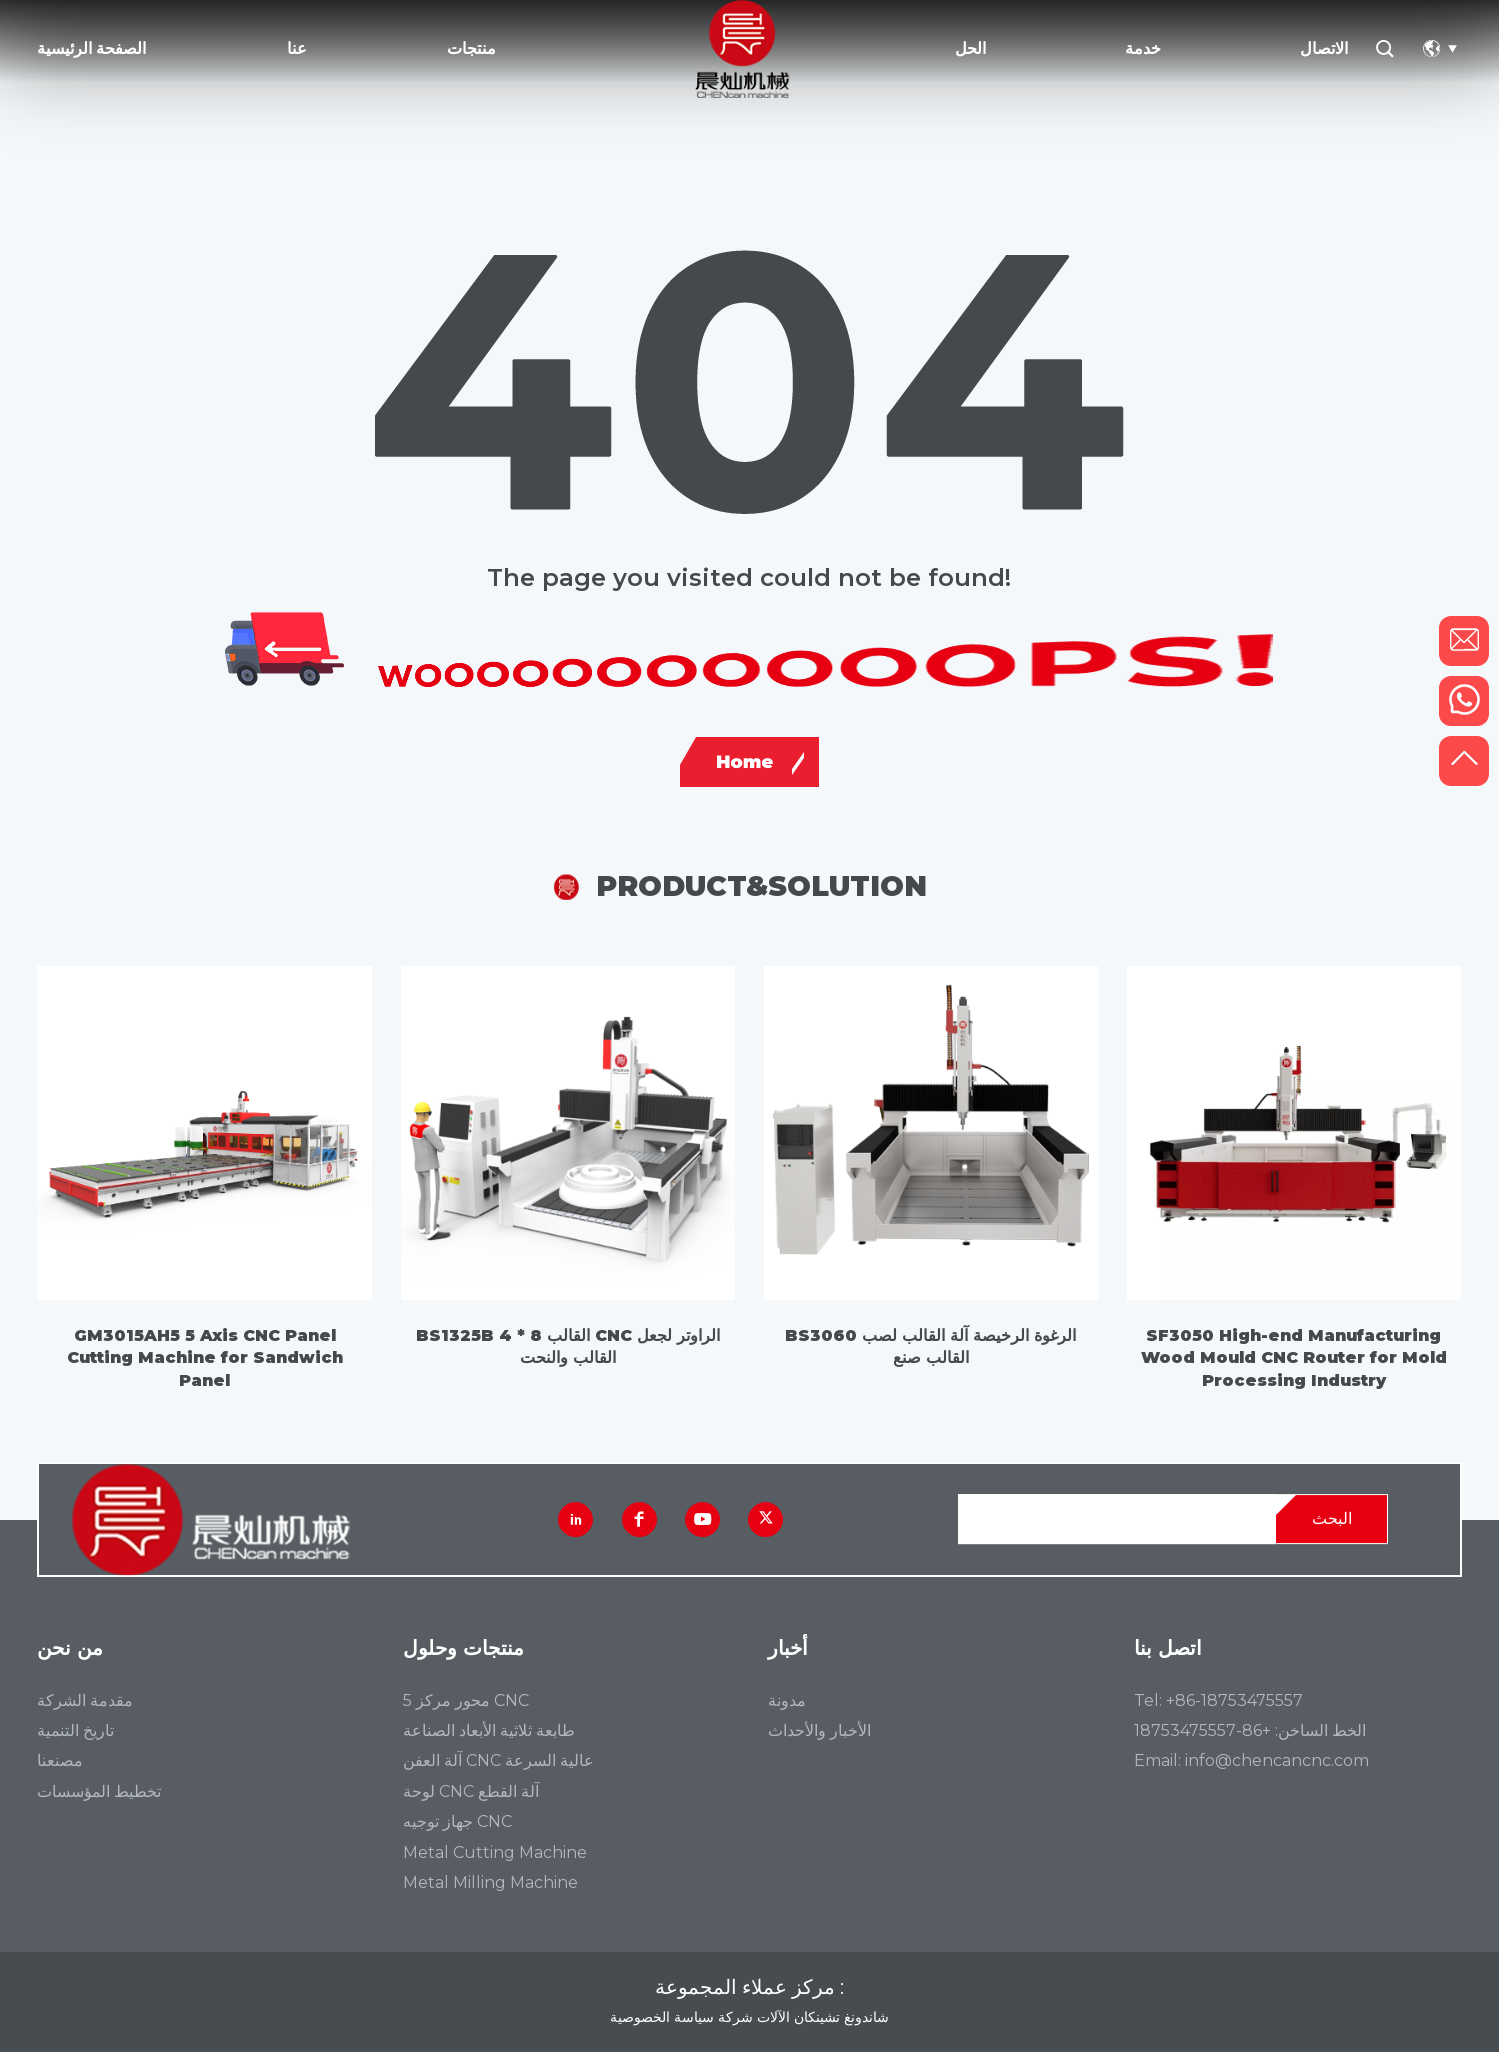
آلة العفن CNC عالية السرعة (498, 1761)
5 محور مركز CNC (466, 1701)
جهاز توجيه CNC (457, 1822)
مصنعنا (60, 1761)
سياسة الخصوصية (662, 2017)
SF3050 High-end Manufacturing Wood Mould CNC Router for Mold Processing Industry (1294, 1358)
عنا (297, 48)
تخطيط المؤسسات (99, 1792)
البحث (1332, 1518)
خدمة (1143, 48)
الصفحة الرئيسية (91, 48)
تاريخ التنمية (75, 1731)
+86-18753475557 (1234, 1700)
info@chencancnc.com (1277, 1760)
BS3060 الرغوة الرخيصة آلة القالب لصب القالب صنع (930, 1346)
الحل (970, 48)
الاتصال (1324, 48)
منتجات (471, 48)
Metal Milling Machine (490, 1883)
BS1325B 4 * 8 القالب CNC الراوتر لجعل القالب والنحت (568, 1346)
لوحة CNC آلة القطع (471, 1792)
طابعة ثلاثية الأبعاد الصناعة (489, 1731)
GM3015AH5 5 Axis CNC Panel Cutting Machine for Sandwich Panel (205, 1358)
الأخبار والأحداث (819, 1731)
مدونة (787, 1701)
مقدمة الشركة (85, 1701)
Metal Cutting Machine (495, 1853)
